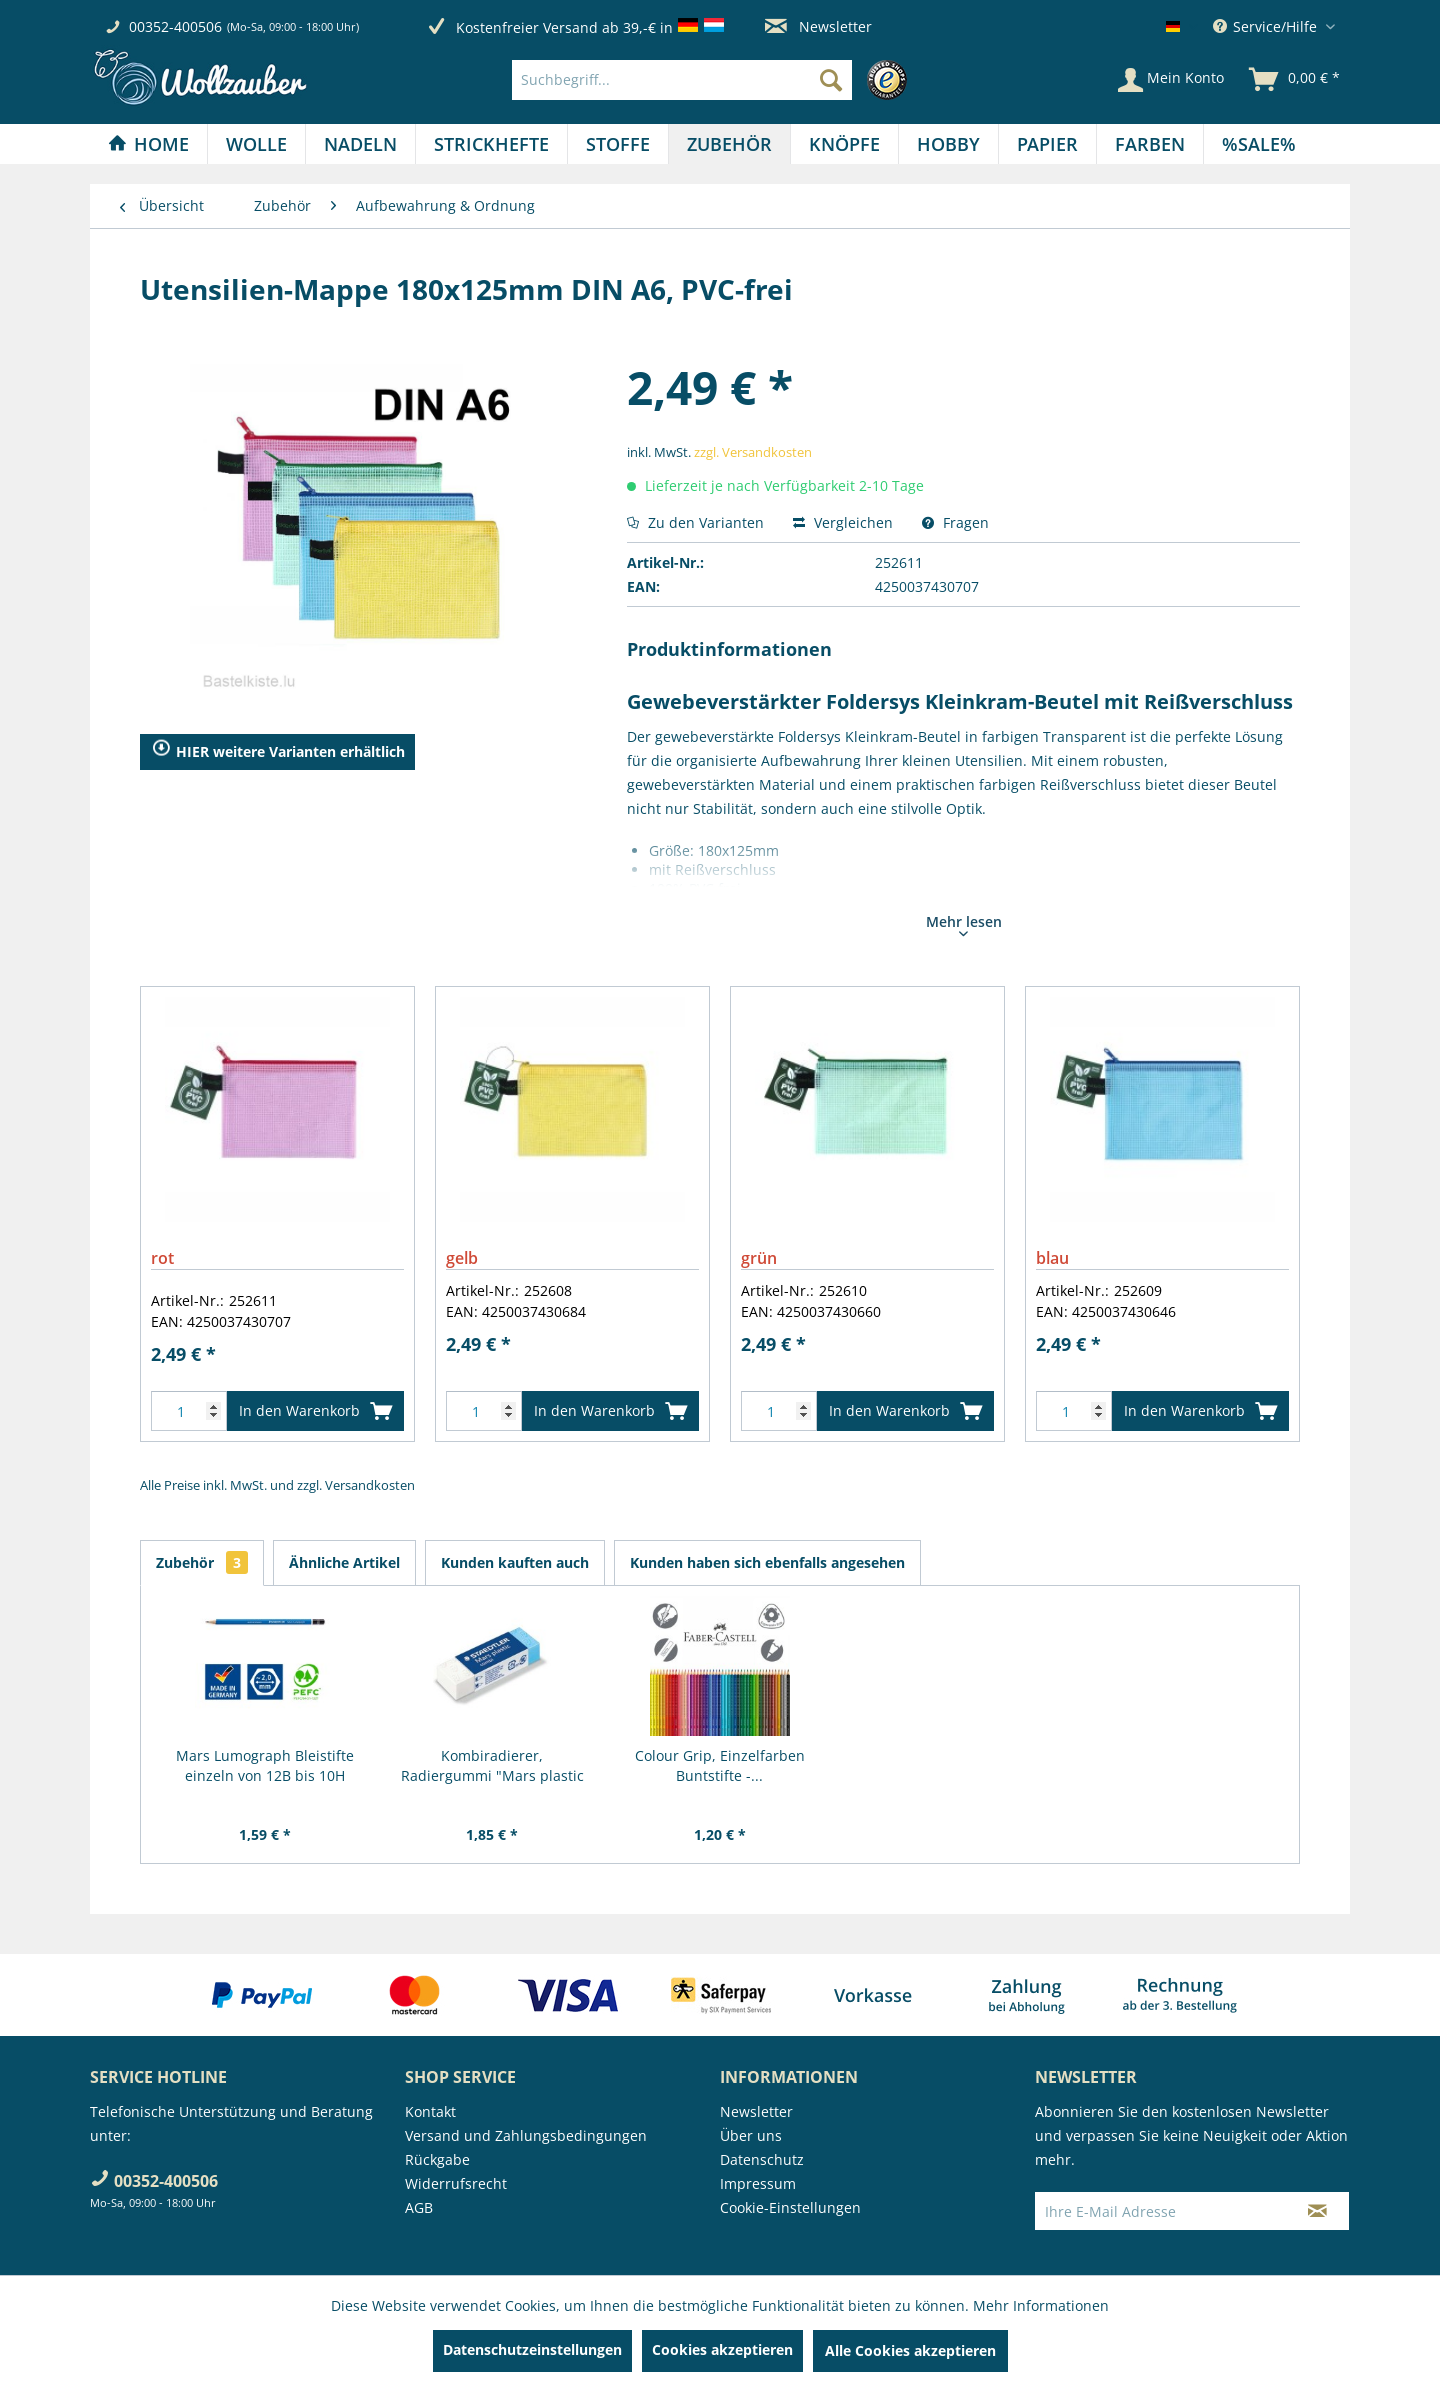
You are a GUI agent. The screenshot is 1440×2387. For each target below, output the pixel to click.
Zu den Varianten (695, 522)
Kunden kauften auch (515, 1562)
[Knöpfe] (844, 144)
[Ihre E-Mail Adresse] (1161, 2211)
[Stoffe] (618, 144)
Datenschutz (762, 2159)
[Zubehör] (729, 144)
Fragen (955, 522)
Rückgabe (437, 2159)
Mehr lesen (964, 924)
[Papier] (1047, 144)
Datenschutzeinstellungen (532, 2349)
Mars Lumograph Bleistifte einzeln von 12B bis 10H (265, 1765)
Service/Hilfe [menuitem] (1267, 26)
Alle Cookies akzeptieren (910, 2350)
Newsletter (818, 26)
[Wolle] (256, 144)
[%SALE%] (1259, 144)
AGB (419, 2207)
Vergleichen (843, 522)
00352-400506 (175, 26)
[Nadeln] (360, 144)
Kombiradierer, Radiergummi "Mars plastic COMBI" (492, 1766)
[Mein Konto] (1171, 80)
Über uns (751, 2135)
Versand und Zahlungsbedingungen (526, 2135)
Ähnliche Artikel (344, 1562)
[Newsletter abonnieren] (1317, 2211)
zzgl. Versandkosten (753, 452)
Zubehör (202, 1562)
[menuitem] (714, 80)
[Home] (148, 144)
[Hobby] (948, 144)
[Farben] (1150, 144)
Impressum (758, 2183)
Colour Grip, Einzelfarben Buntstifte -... (720, 1765)
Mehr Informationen (1041, 2305)
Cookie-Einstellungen (790, 2207)
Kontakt (430, 2111)
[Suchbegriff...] (682, 80)
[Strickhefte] (491, 144)
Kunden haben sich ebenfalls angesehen (767, 1562)
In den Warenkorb (315, 1407)
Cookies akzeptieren (722, 2349)
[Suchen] (831, 80)
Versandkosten (370, 1485)
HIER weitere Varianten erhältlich (278, 752)
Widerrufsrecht (456, 2183)
